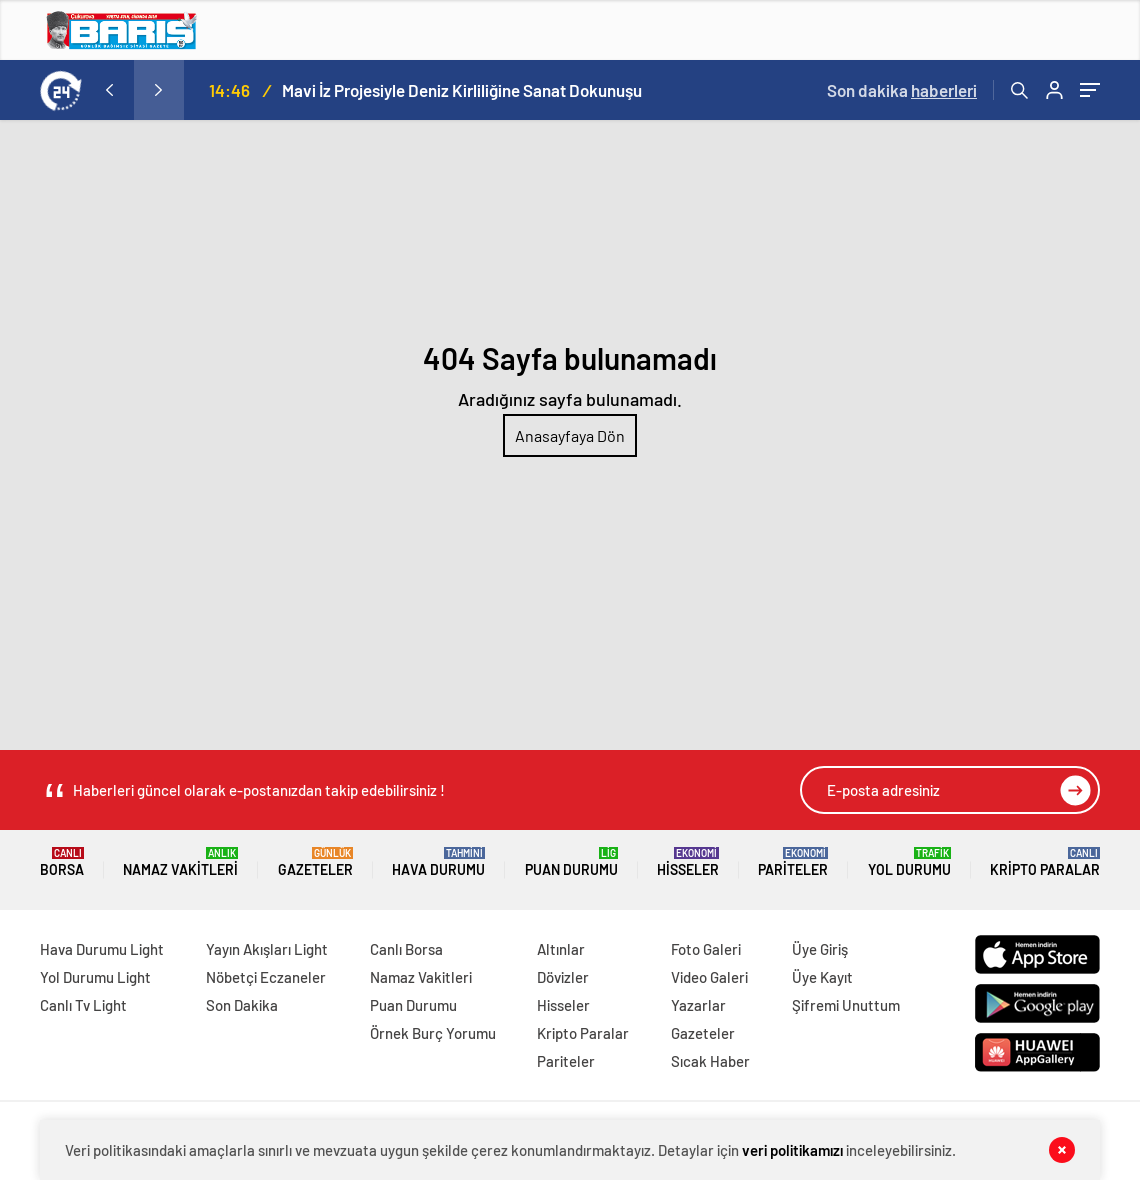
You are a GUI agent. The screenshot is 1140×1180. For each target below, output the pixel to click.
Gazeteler (315, 862)
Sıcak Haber (710, 1061)
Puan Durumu (571, 862)
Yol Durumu (909, 862)
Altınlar (561, 949)
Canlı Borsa (406, 949)
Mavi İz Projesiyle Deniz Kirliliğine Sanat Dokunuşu (462, 90)
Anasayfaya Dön (570, 435)
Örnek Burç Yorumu (433, 1033)
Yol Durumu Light (95, 977)
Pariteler (793, 862)
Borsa (62, 862)
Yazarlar (698, 1005)
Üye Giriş (820, 949)
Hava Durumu (438, 862)
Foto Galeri (706, 949)
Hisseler (688, 862)
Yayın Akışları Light (267, 949)
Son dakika (902, 90)
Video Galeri (709, 977)
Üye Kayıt (822, 977)
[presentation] (109, 90)
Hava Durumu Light (102, 949)
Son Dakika (242, 1005)
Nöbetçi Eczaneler (266, 977)
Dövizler (563, 977)
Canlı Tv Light (83, 1005)
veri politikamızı (792, 1150)
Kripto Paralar (1045, 862)
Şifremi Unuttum (846, 1005)
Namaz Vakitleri (180, 862)
